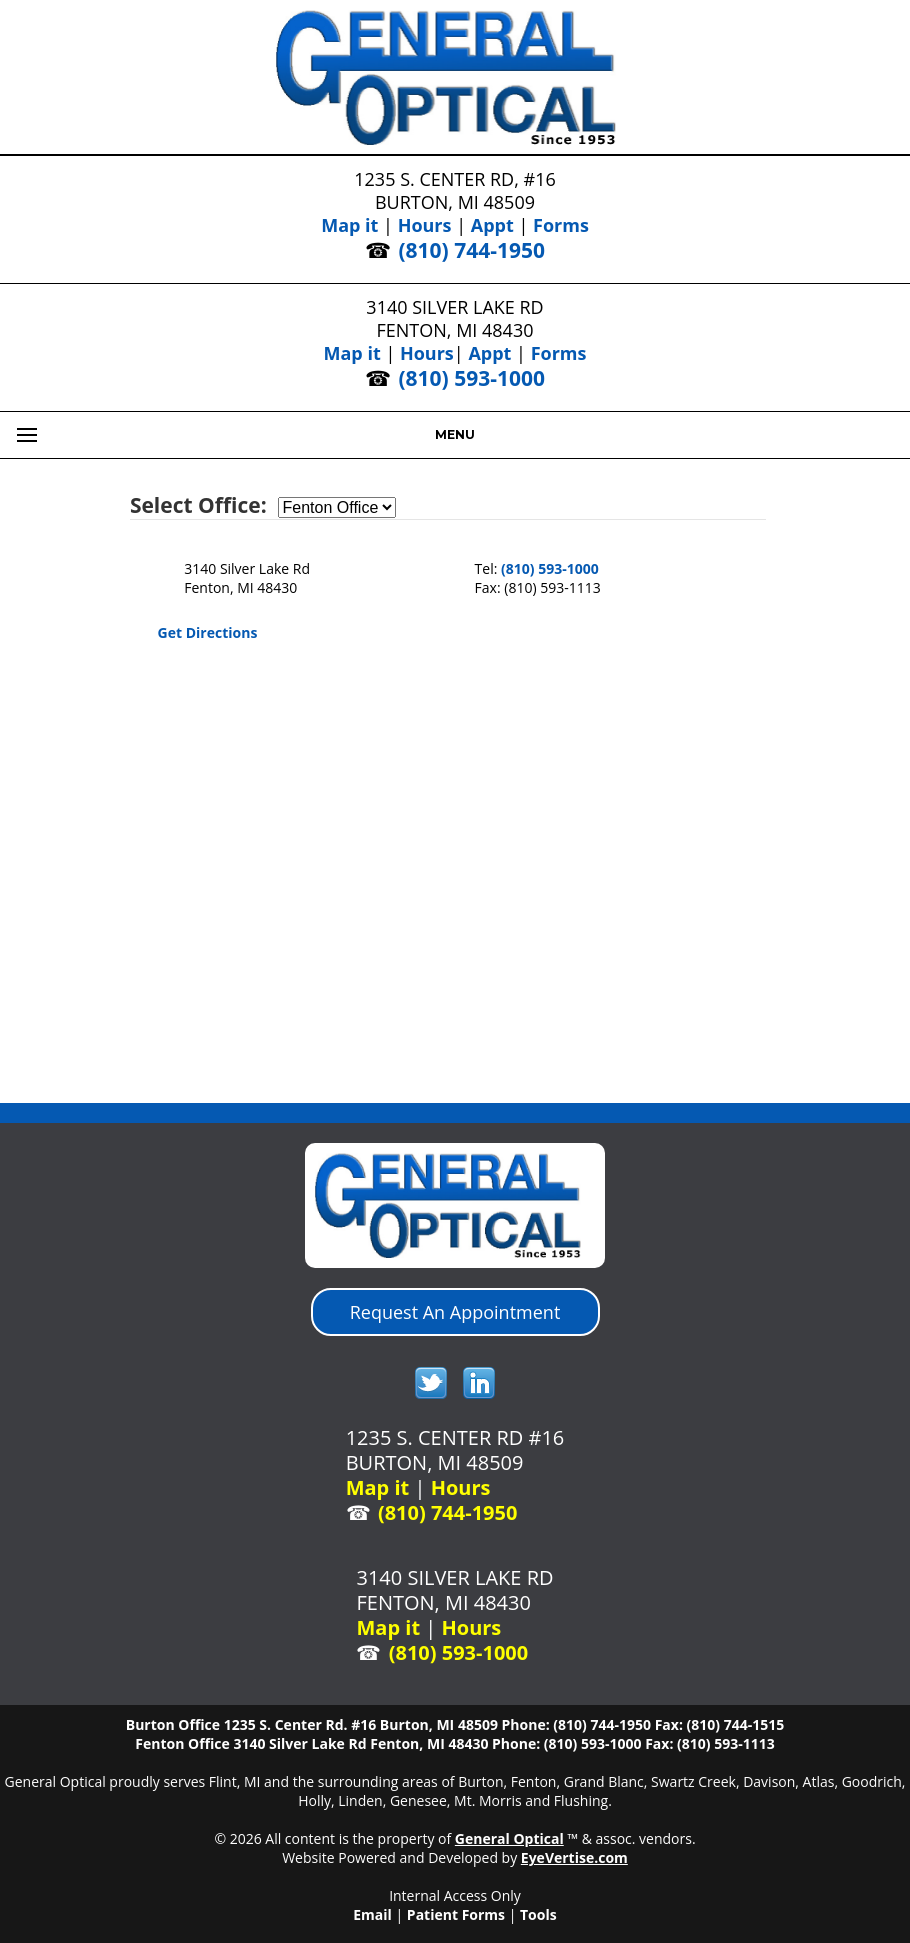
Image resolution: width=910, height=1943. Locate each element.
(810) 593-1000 (471, 378)
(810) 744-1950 (471, 250)
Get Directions (208, 632)
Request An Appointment (455, 1312)
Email (372, 1914)
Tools (538, 1914)
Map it (349, 225)
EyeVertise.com (574, 1857)
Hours (425, 225)
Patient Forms (456, 1914)
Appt (492, 225)
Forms (561, 225)
